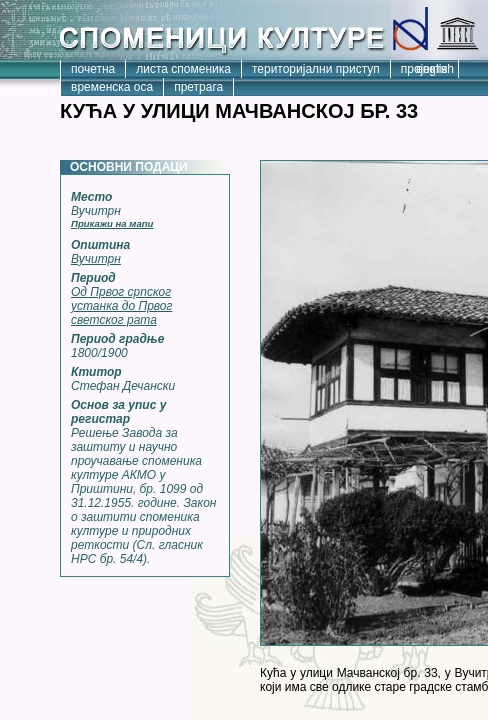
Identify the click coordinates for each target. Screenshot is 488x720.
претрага (198, 87)
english (435, 69)
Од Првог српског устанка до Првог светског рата (121, 306)
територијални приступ (316, 69)
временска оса (112, 87)
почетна (93, 69)
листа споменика (183, 69)
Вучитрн (96, 259)
